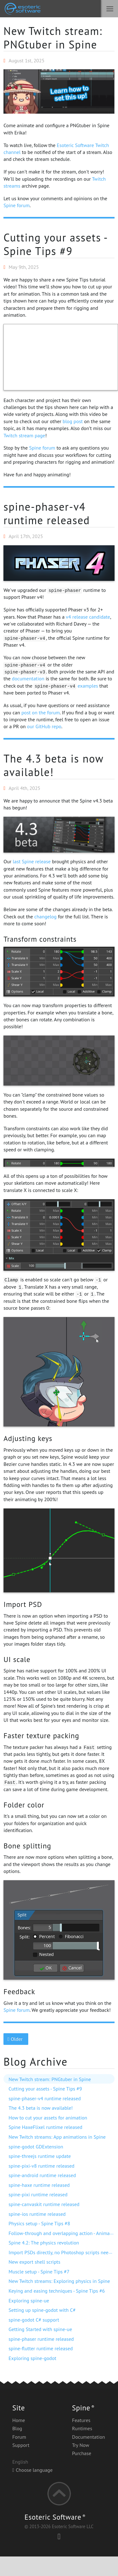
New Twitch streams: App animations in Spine (56, 2137)
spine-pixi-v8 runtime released (41, 2166)
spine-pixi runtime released (37, 2194)
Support (20, 2445)
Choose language (32, 2470)
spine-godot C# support (33, 2320)
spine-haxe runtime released (39, 2185)
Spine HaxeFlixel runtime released (45, 2127)
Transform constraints (40, 939)
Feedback (19, 1991)
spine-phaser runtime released (41, 2339)
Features (81, 2420)
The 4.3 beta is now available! (53, 765)
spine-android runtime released (42, 2175)
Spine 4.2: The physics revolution (43, 2242)
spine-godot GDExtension (35, 2146)
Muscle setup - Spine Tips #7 (38, 2271)
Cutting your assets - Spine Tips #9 (55, 244)
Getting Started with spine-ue (40, 2329)
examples (88, 686)
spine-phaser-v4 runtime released (46, 513)
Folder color (23, 1804)
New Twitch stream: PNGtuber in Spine (52, 37)
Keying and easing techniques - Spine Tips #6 (56, 2291)
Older (16, 2039)
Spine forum (16, 205)
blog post (73, 421)
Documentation (88, 2437)
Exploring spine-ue (28, 2300)
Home (18, 2420)
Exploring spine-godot (32, 2358)
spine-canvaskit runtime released (43, 2204)
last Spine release (32, 861)
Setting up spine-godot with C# (42, 2310)
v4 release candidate (88, 617)
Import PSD (22, 1604)
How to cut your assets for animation (47, 2117)
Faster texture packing (41, 1735)
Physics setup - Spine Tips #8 (39, 2223)
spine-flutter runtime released (40, 2348)
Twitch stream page (24, 435)
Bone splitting (27, 1845)
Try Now (80, 2445)
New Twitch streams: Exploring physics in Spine (59, 2281)
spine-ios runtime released (37, 2214)
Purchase (81, 2453)
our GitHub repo (44, 726)
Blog (17, 2428)
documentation (28, 678)
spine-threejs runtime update (39, 2156)
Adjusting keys (27, 1438)
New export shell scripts (34, 2262)
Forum (19, 2437)
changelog (45, 916)
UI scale (16, 1659)
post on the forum (40, 712)
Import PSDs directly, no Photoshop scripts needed (62, 2252)
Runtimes (82, 2428)
